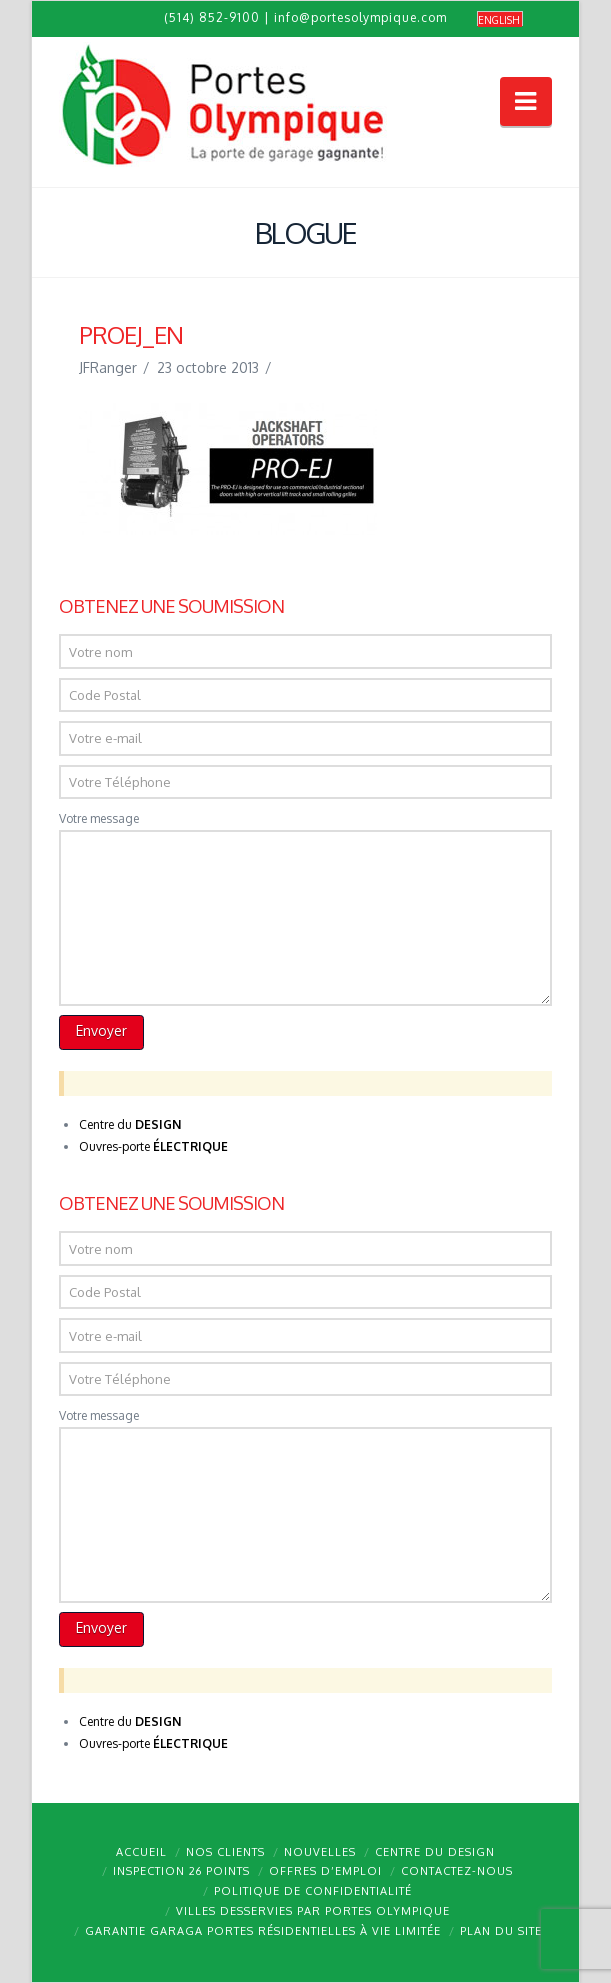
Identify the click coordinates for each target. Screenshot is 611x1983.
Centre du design (435, 1852)
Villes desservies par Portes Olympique (313, 1911)
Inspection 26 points (181, 1871)
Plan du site (501, 1931)
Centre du (130, 1124)
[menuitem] (500, 19)
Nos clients (225, 1852)
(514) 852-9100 (212, 17)
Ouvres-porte (153, 1146)
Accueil (141, 1852)
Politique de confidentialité (313, 1891)
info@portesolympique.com (360, 17)
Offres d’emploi (325, 1871)
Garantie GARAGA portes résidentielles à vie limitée (263, 1931)
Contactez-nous (457, 1871)
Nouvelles (320, 1852)
